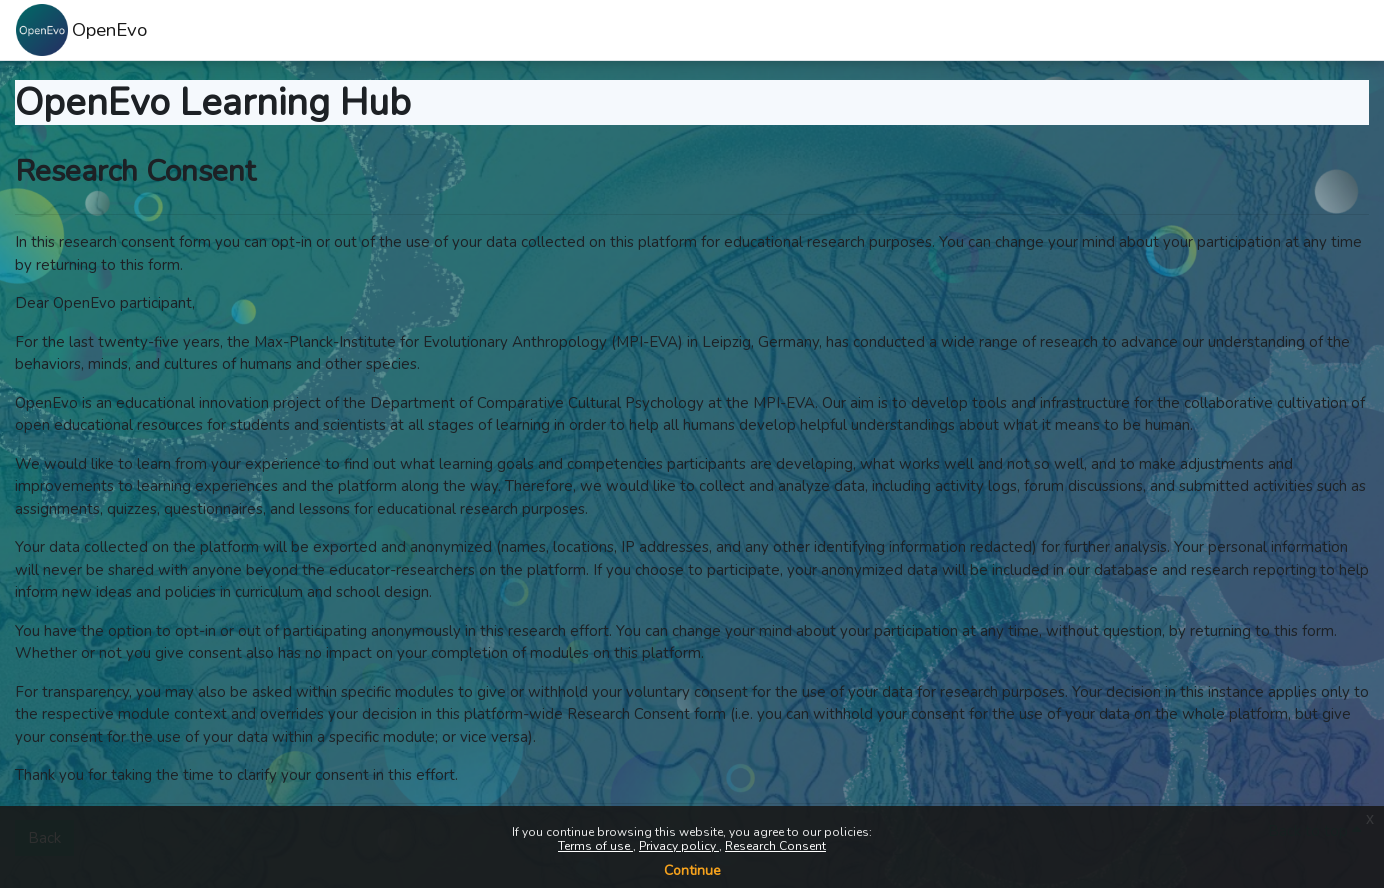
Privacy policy (679, 846)
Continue (692, 870)
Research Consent (775, 846)
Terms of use (595, 846)
